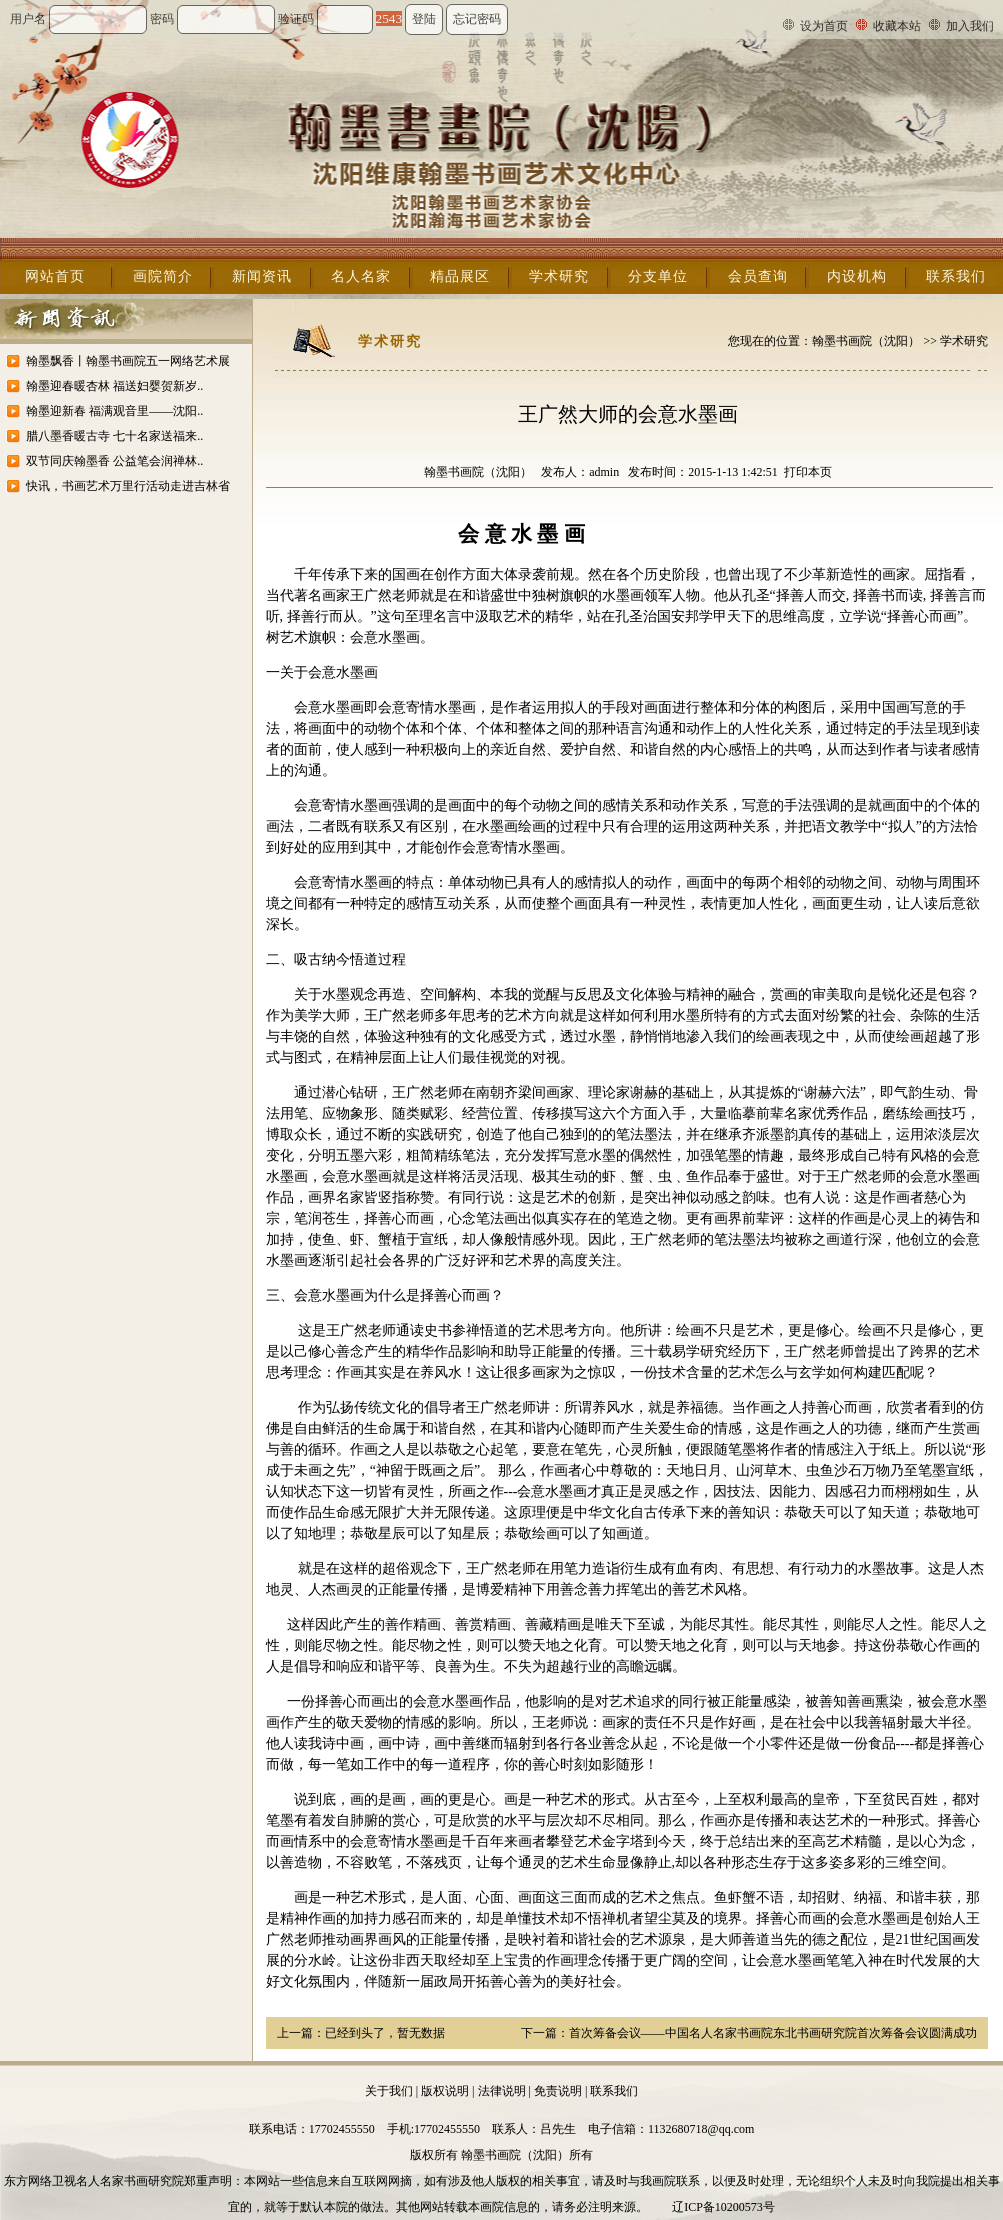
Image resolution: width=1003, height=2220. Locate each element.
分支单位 (658, 276)
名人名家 (361, 276)
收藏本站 (897, 26)
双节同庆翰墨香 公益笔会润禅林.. (114, 461)
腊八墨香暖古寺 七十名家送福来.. (114, 436)
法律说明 (502, 2091)
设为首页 (824, 26)
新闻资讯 (262, 276)
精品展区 (460, 276)
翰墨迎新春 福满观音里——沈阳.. (114, 411)
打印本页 (808, 472)
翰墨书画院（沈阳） (866, 341)
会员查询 (758, 276)
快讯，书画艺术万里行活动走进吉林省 (128, 486)
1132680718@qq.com (701, 2129)
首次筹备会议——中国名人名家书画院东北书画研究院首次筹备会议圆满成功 (773, 2033)
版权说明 (445, 2091)
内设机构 (857, 276)
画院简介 (163, 276)
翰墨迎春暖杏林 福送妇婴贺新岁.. (114, 386)
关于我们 (389, 2091)
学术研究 (559, 276)
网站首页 (55, 276)
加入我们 (970, 26)
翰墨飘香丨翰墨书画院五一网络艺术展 (128, 361)
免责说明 (558, 2091)
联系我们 (956, 276)
